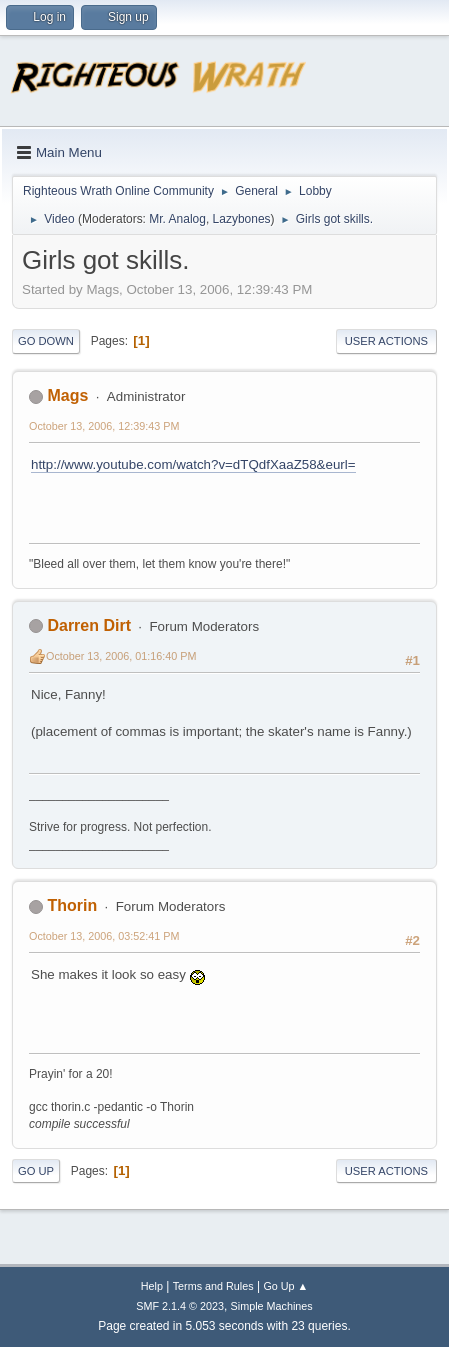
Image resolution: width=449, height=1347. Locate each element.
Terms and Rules (213, 1286)
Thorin (72, 905)
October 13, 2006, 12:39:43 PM (104, 426)
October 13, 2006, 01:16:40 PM (121, 656)
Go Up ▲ (285, 1286)
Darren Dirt (89, 625)
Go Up (36, 1171)
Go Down (46, 341)
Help (152, 1286)
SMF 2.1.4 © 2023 (180, 1306)
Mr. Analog (177, 219)
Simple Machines (272, 1306)
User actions (386, 341)
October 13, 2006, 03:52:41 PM (104, 936)
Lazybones (242, 219)
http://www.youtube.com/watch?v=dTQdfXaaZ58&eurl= (193, 464)
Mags (67, 395)
